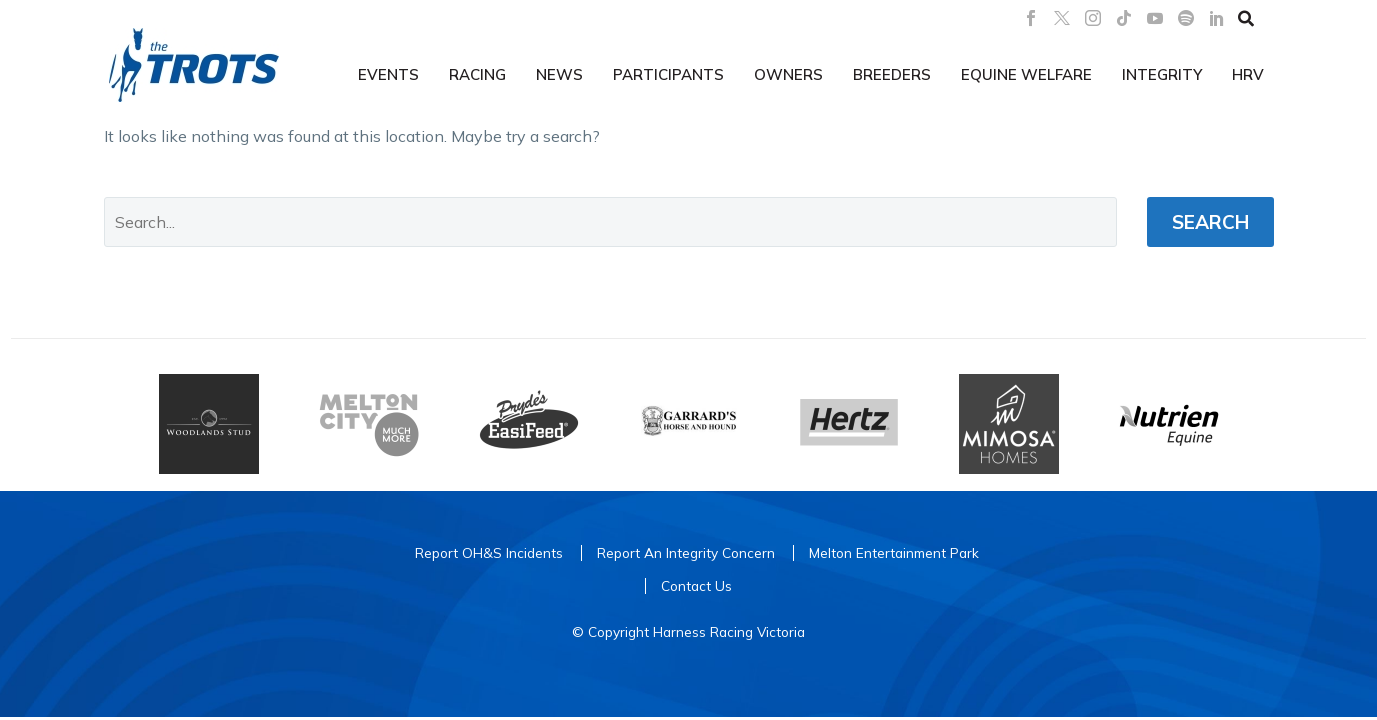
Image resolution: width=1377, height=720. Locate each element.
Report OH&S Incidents (489, 552)
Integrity (1162, 74)
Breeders (892, 74)
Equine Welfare (1026, 74)
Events (388, 74)
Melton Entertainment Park (894, 552)
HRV (1248, 74)
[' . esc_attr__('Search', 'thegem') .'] (610, 222)
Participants (668, 74)
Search (1210, 222)
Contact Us (696, 585)
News (559, 74)
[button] (1246, 18)
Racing (477, 74)
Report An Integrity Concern (686, 552)
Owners (788, 74)
